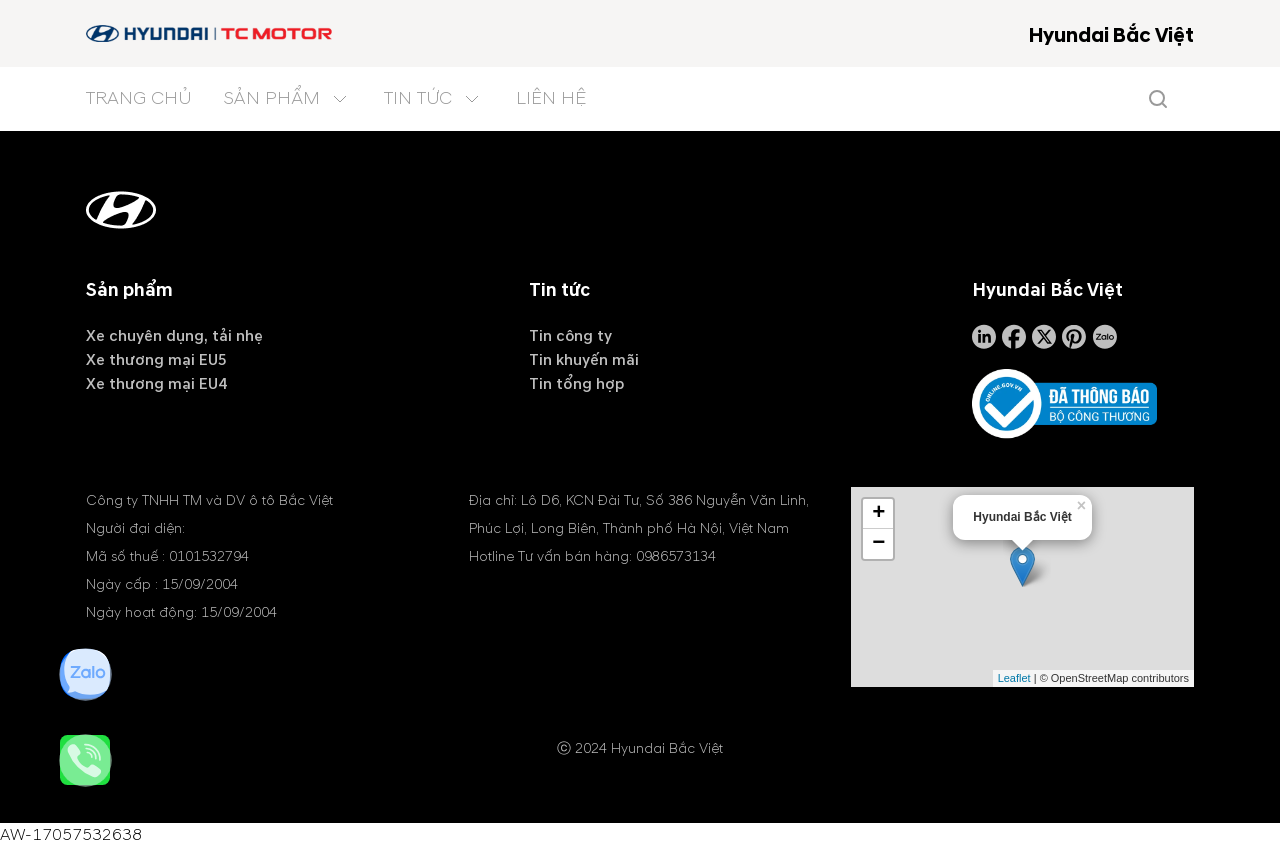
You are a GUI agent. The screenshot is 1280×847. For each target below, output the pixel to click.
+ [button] (878, 514)
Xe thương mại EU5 (156, 360)
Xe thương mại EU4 (156, 384)
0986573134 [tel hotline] (676, 556)
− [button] (878, 544)
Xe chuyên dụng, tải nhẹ (174, 336)
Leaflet (1014, 678)
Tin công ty (570, 336)
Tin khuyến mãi (584, 360)
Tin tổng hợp (576, 384)
